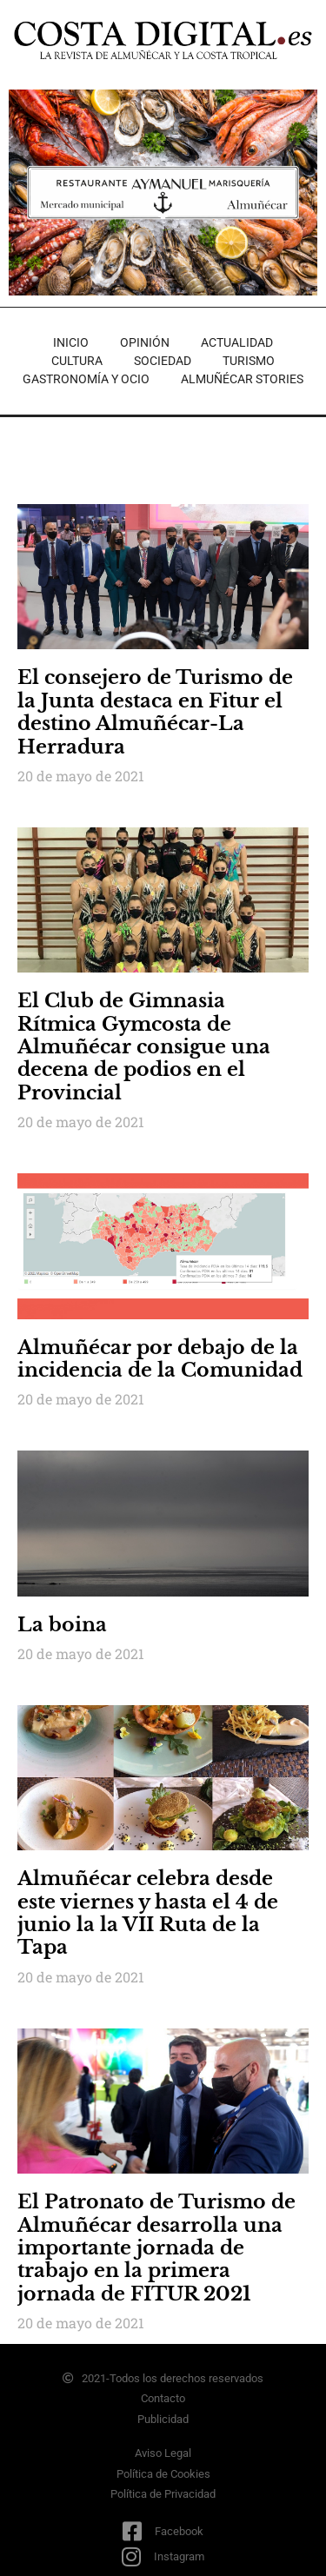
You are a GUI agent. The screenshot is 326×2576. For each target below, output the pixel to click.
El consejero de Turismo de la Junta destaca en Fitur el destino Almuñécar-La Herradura (155, 712)
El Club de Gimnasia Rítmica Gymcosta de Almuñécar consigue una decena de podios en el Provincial (143, 1047)
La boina (62, 1625)
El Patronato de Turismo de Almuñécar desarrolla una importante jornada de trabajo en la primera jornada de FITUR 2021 (156, 2248)
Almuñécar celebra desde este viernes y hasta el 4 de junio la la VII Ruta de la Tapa (147, 1913)
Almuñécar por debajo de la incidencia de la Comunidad (160, 1359)
